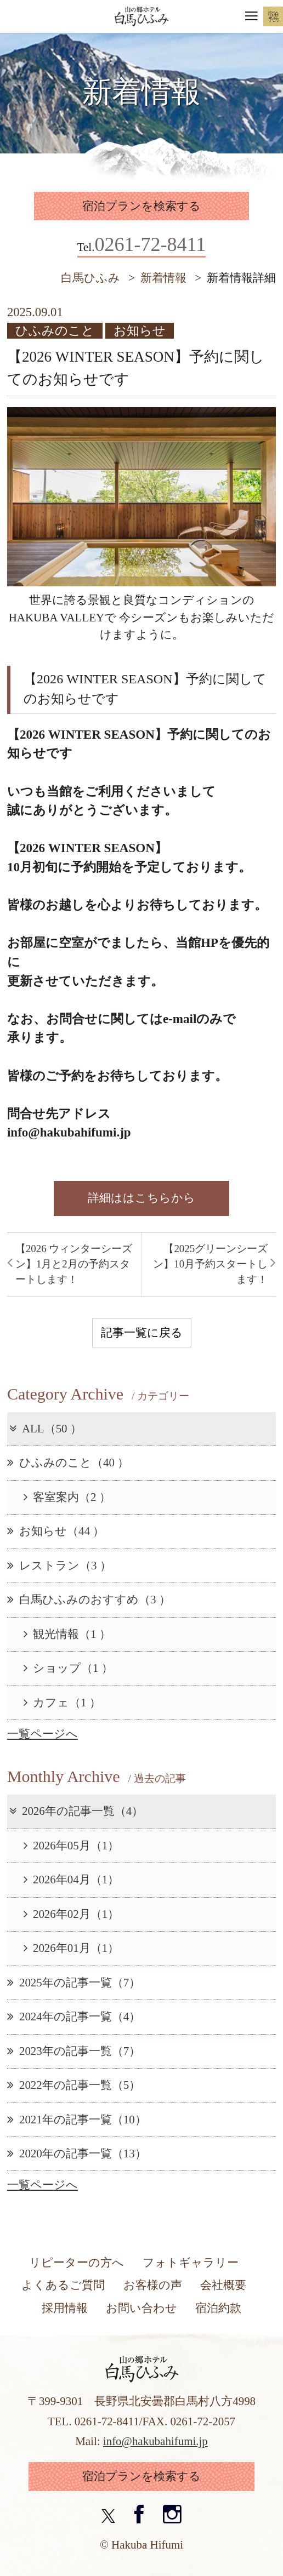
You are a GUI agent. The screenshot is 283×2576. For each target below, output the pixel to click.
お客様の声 (152, 2285)
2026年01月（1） (71, 1948)
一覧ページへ (42, 1733)
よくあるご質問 (63, 2285)
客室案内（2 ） (67, 1497)
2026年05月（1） (71, 1845)
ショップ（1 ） (68, 1668)
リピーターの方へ (76, 2262)
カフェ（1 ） (62, 1702)
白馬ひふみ (90, 277)
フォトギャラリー (191, 2262)
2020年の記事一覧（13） (76, 2153)
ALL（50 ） (44, 1428)
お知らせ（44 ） (55, 1531)
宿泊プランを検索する (141, 206)
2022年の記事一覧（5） (73, 2085)
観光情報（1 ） (67, 1634)
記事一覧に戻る (142, 1332)
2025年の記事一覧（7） (73, 1982)
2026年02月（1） (71, 1914)
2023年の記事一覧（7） (73, 2051)
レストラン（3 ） (59, 1565)
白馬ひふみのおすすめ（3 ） (89, 1599)
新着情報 (163, 277)
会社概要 (223, 2285)
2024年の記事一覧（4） (73, 2016)
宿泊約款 (218, 2308)
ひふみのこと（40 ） (68, 1462)
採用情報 (65, 2308)
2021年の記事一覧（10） (76, 2119)
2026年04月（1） (71, 1879)
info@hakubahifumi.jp (155, 2441)
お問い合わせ (141, 2308)
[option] (141, 496)
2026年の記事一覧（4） (75, 1811)
